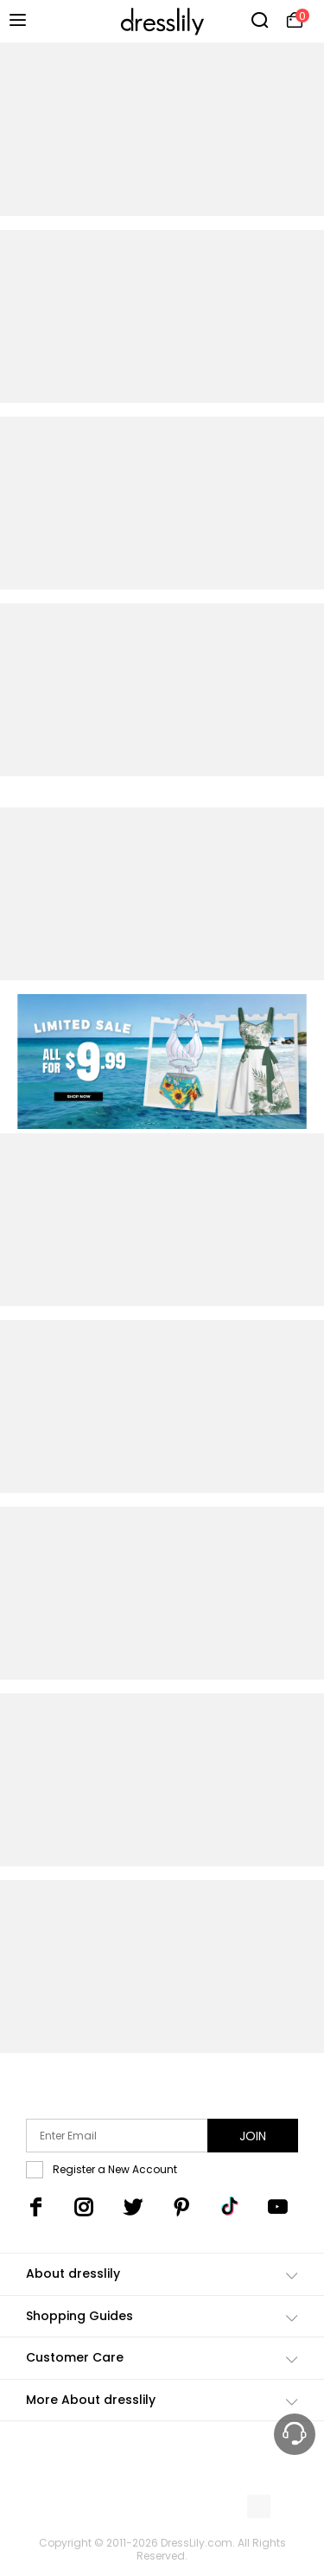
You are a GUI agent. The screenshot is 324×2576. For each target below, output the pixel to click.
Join (252, 2136)
